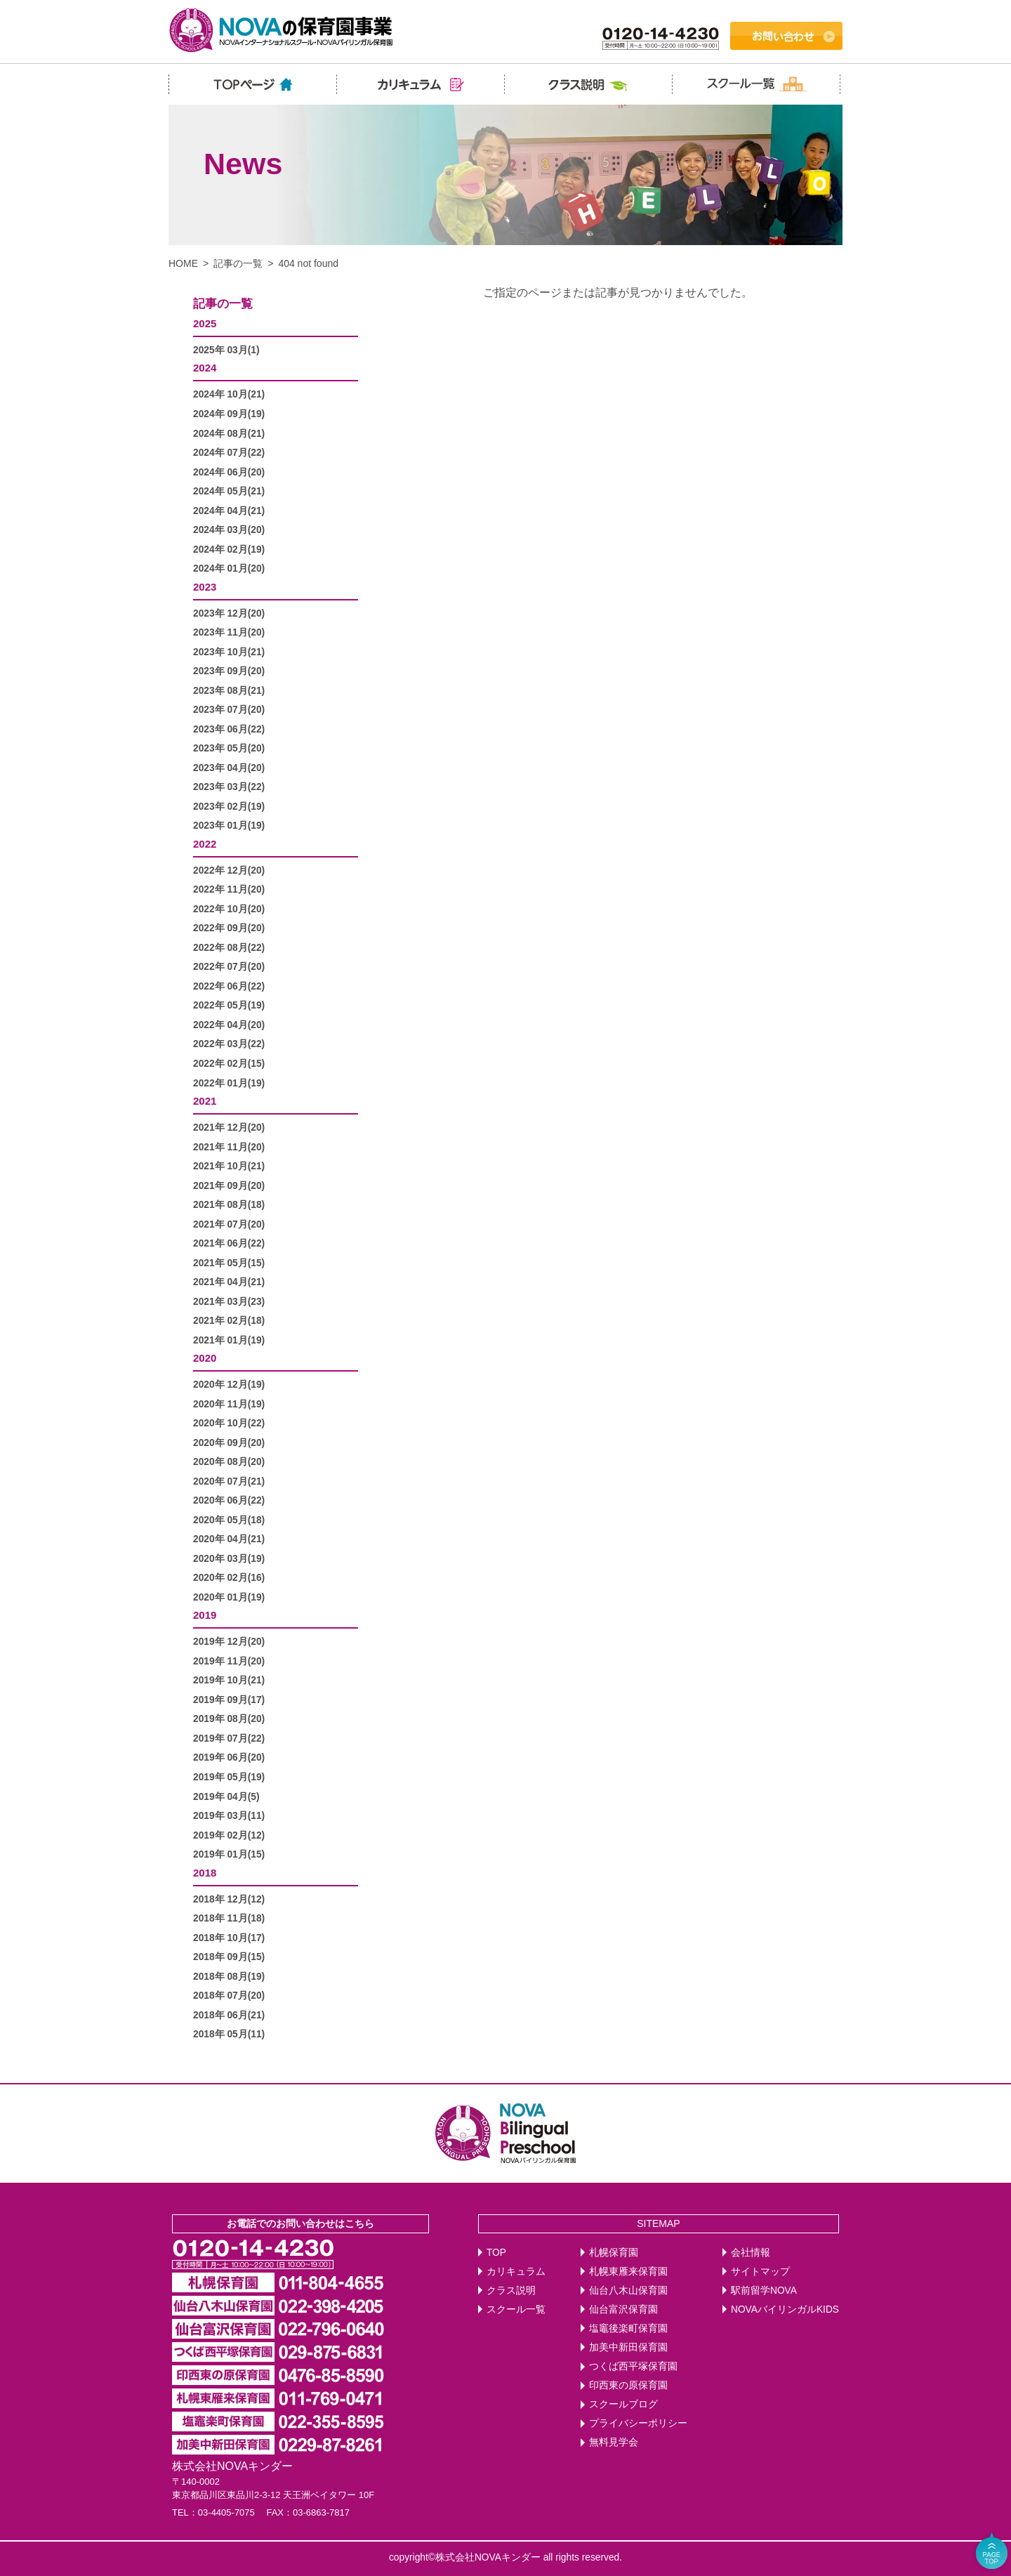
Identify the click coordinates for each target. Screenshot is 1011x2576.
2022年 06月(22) (229, 986)
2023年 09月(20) (229, 671)
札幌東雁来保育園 (628, 2271)
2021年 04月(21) (229, 1282)
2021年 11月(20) (229, 1147)
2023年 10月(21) (229, 652)
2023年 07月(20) (229, 709)
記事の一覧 (238, 263)
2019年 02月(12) (229, 1835)
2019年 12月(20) (229, 1641)
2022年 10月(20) (229, 909)
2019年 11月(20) (229, 1661)
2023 (204, 587)
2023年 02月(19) (229, 806)
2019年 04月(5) (226, 1797)
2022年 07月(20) (229, 966)
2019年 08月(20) (229, 1719)
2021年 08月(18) (229, 1205)
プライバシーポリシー (638, 2423)
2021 (204, 1101)
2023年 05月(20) (229, 748)
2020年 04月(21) (229, 1539)
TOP (496, 2252)
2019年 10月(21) (229, 1680)
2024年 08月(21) (229, 433)
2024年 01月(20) (229, 568)
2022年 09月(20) (229, 928)
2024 (204, 368)
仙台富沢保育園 (623, 2309)
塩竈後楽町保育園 (628, 2328)
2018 (204, 1873)
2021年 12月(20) (229, 1127)
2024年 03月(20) (229, 530)
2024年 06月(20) (229, 472)
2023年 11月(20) (229, 632)
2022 (204, 844)
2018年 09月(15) (229, 1957)
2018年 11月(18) (229, 1918)
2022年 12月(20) (229, 870)
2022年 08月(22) (229, 947)
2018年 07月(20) (229, 1995)
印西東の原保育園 (628, 2385)
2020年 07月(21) (229, 1481)
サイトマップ (760, 2271)
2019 (204, 1615)
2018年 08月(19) (229, 1976)
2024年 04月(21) (229, 511)
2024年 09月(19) (229, 414)
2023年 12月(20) (229, 613)
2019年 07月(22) (229, 1738)
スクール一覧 (516, 2309)
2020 (204, 1358)
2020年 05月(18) (229, 1520)
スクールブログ (623, 2404)
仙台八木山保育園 (628, 2290)
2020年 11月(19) (229, 1404)
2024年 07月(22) (229, 452)
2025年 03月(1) (226, 350)
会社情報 (750, 2252)
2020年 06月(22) (229, 1500)
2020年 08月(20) (229, 1462)
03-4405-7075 (226, 2512)
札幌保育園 (613, 2252)
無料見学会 (613, 2442)
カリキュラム (516, 2271)
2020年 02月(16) (229, 1577)
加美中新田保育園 (628, 2347)
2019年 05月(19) (229, 1777)
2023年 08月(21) (229, 690)
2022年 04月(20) (229, 1025)
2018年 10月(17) (229, 1938)
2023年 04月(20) (229, 768)
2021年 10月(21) (229, 1166)
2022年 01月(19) (229, 1083)
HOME (183, 263)
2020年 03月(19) (229, 1558)
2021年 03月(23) (229, 1301)
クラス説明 (511, 2290)
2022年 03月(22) (229, 1044)
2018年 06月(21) (229, 2015)
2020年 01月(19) (229, 1597)
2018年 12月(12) (229, 1899)
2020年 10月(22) (229, 1423)
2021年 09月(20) (229, 1186)
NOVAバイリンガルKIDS (785, 2309)
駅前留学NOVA (764, 2290)
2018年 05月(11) (229, 2034)
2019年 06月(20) (229, 1757)
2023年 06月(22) (229, 729)
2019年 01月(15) (229, 1854)
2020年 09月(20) (229, 1443)
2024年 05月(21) (229, 491)
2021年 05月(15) (229, 1263)
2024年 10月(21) (229, 394)
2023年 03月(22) (229, 787)
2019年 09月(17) (229, 1700)
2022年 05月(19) (229, 1005)
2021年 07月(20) (229, 1224)
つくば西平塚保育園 (633, 2366)
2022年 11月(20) (229, 889)
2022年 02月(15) (229, 1063)
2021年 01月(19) (229, 1340)
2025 (204, 323)
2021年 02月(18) (229, 1320)
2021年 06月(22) (229, 1243)
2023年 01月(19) (229, 825)
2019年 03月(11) (229, 1816)
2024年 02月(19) (229, 549)
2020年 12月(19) (229, 1384)
